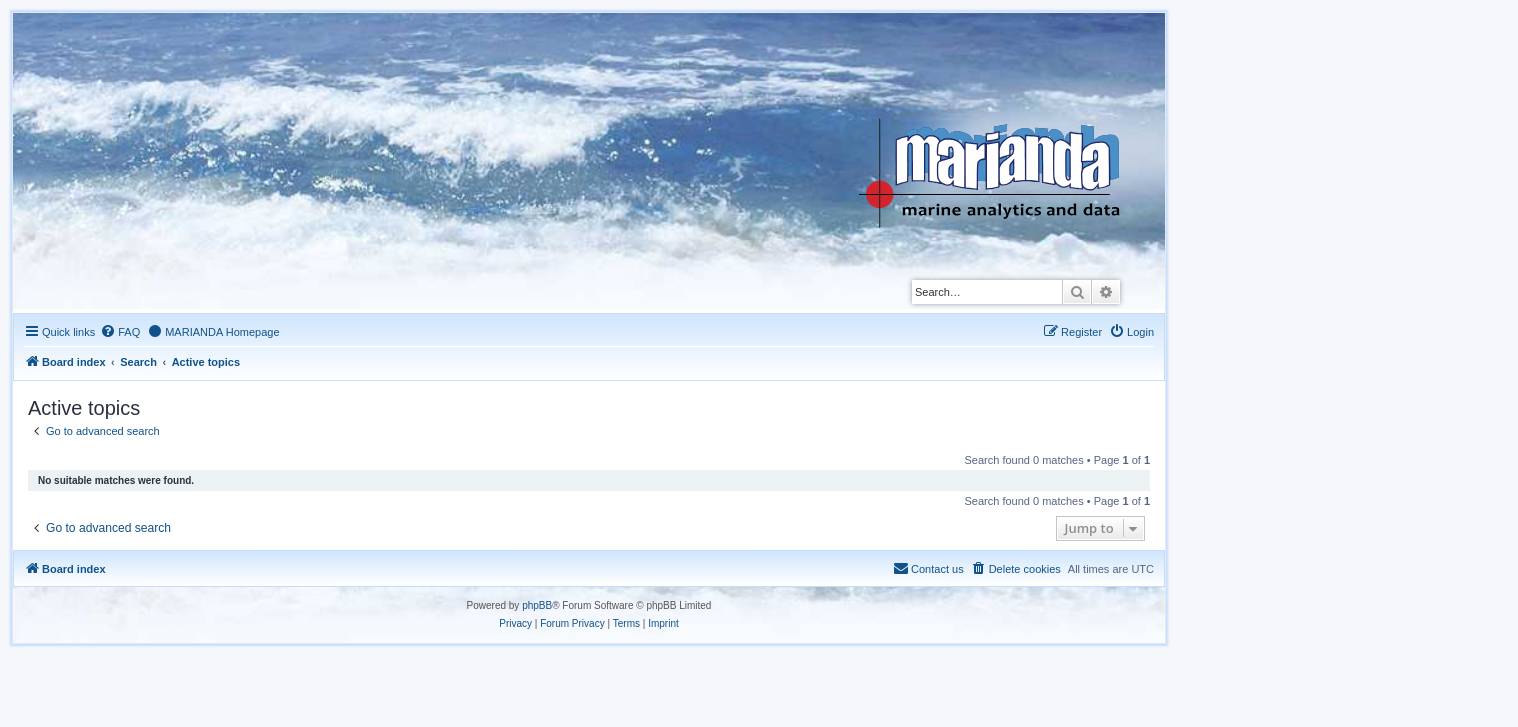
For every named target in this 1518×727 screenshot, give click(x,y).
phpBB (537, 605)
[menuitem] (120, 332)
